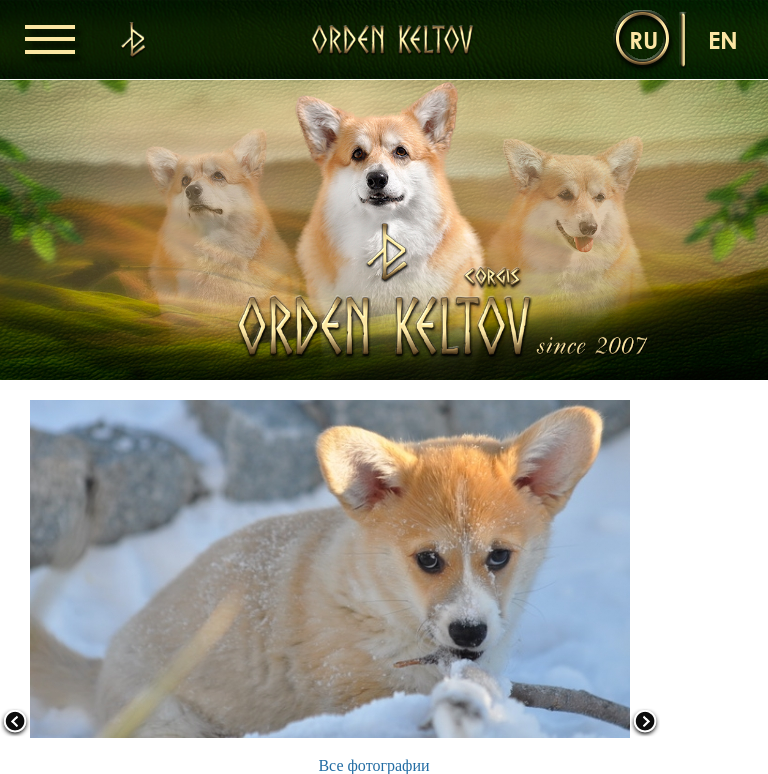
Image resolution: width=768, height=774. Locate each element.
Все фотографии (373, 765)
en (723, 39)
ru (643, 39)
